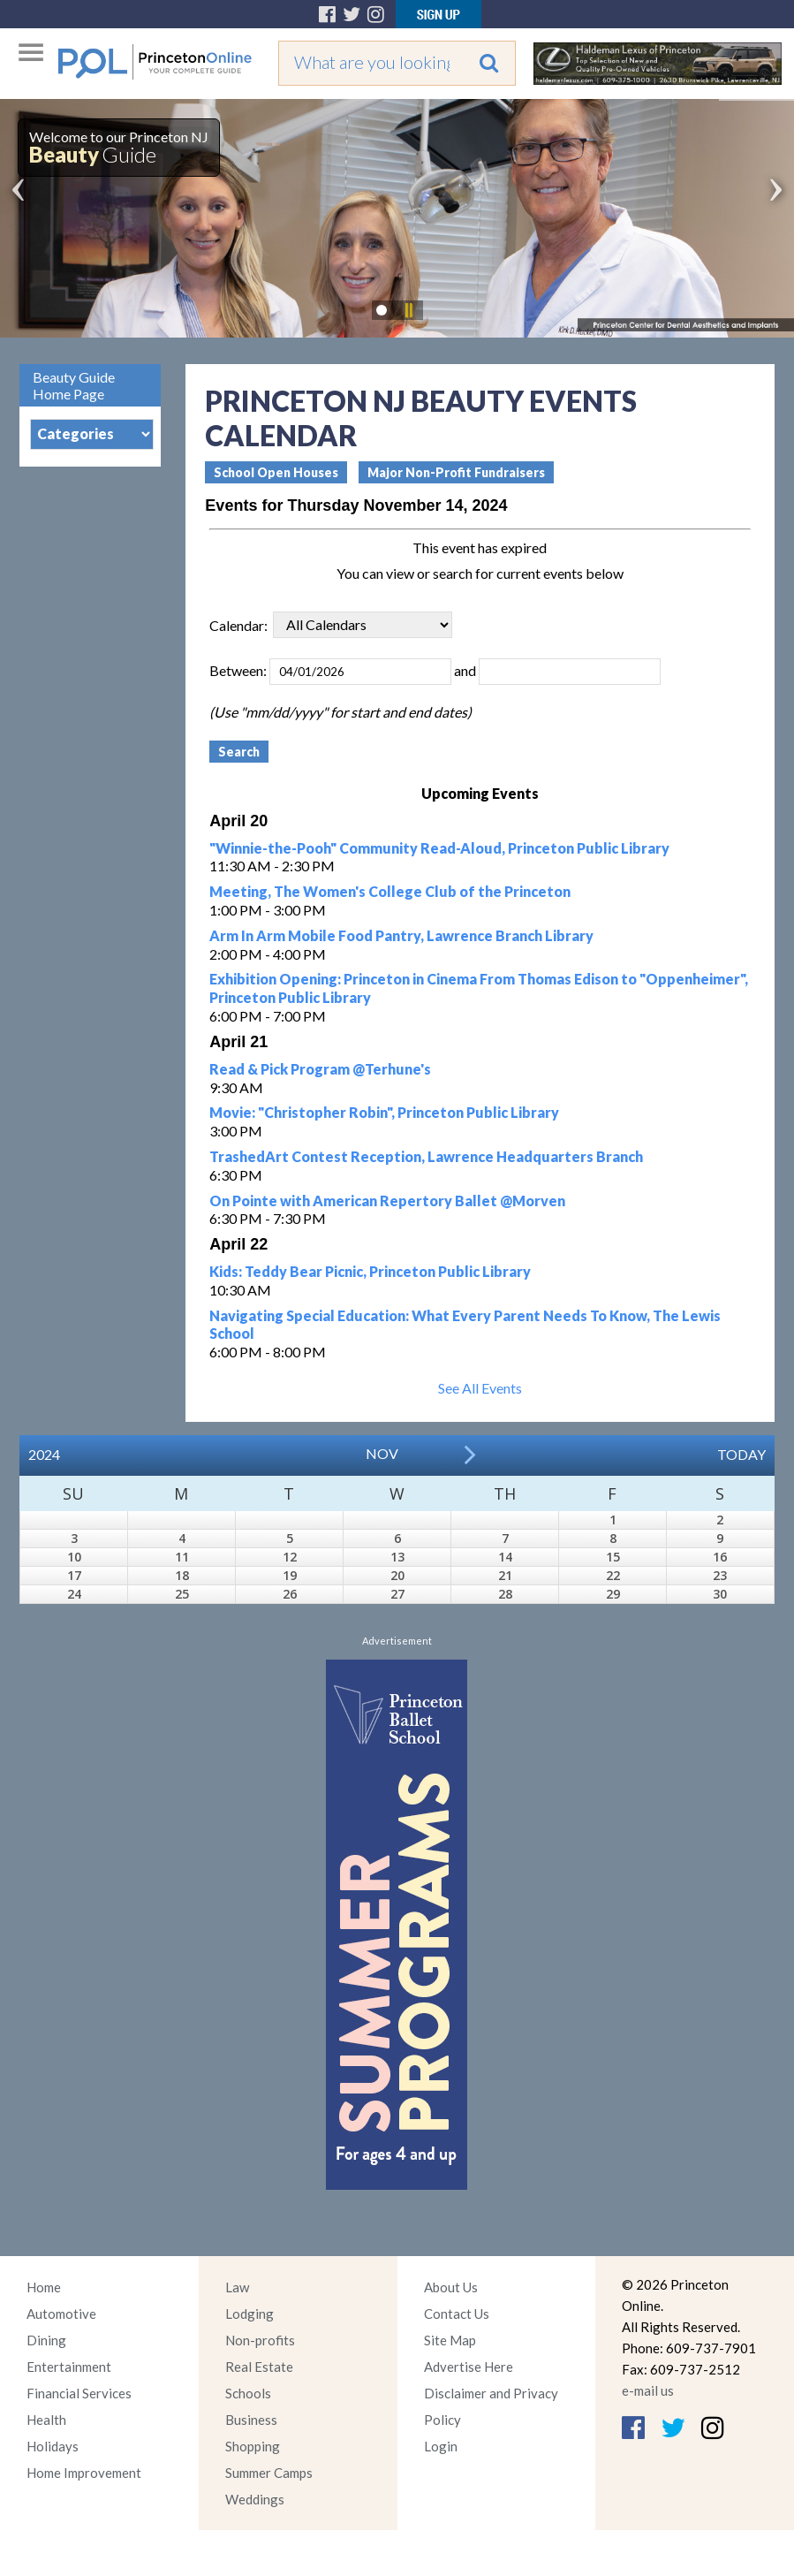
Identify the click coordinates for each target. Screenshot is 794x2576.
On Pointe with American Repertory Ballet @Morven (387, 1200)
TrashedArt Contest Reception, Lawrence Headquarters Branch (426, 1156)
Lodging (249, 2313)
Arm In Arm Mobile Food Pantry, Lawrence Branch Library (401, 935)
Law (237, 2287)
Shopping (252, 2446)
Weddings (254, 2499)
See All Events (480, 1387)
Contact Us (456, 2313)
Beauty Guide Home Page (74, 385)
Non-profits (260, 2340)
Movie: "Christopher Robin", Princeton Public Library (384, 1112)
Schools (248, 2393)
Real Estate (259, 2367)
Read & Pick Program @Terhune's (320, 1068)
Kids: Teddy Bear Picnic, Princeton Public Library (370, 1271)
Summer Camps (269, 2473)
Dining (46, 2340)
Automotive (61, 2313)
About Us (451, 2287)
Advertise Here (468, 2367)
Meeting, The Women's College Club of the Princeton (390, 891)
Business (251, 2420)
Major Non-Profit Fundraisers (456, 472)
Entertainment (68, 2367)
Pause (408, 310)
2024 (44, 1454)
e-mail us (648, 2390)
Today (741, 1454)
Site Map (450, 2340)
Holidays (52, 2446)
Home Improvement (83, 2473)
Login (440, 2446)
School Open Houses (276, 472)
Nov (382, 1453)
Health (46, 2420)
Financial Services (79, 2393)
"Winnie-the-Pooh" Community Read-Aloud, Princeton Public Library (439, 848)
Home (43, 2287)
